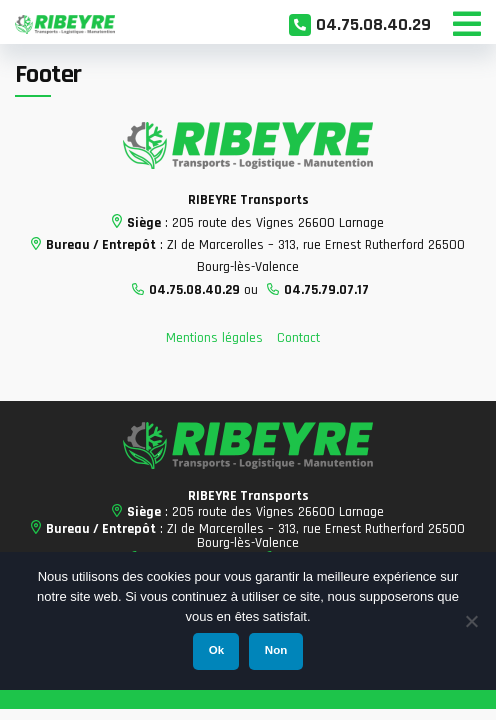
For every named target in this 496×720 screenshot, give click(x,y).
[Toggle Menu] (467, 21)
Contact (298, 338)
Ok (216, 650)
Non (276, 650)
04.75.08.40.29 (373, 24)
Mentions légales (214, 338)
